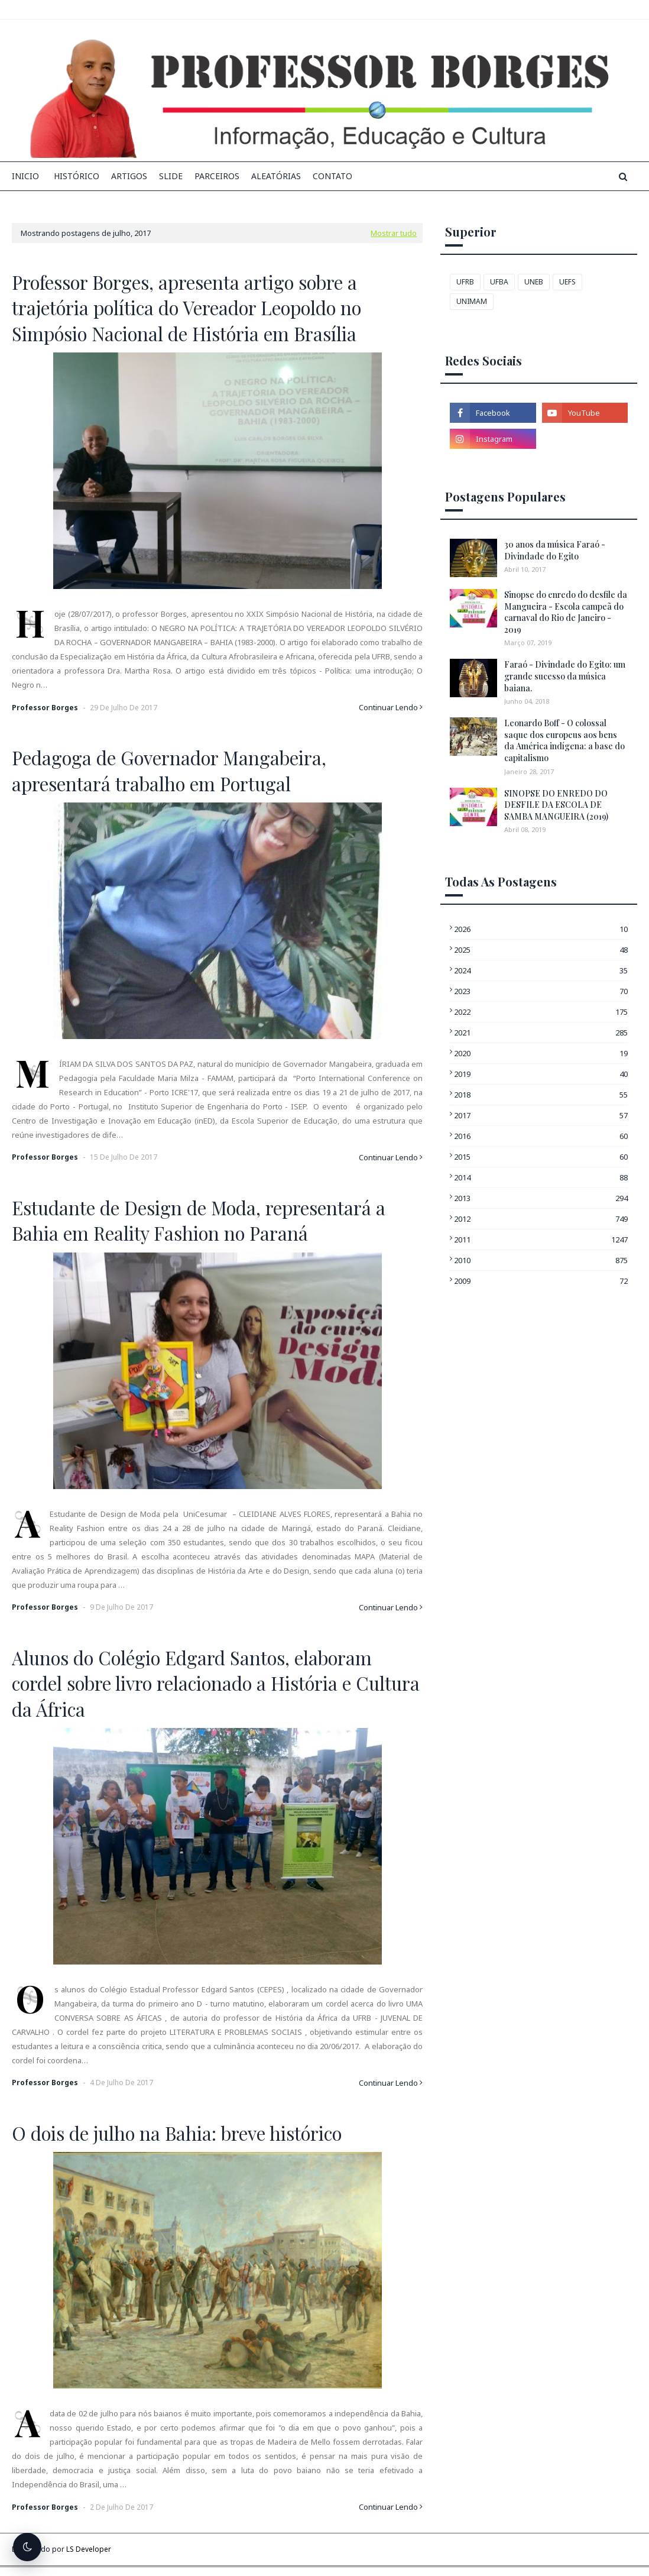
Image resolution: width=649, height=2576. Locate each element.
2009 (541, 1281)
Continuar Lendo (388, 707)
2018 (541, 1094)
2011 (541, 1239)
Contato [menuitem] (332, 176)
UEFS (567, 282)
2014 (541, 1177)
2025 (541, 949)
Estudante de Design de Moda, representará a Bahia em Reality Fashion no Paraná (198, 1220)
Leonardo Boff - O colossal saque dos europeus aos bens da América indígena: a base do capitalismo (564, 740)
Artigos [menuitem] (129, 176)
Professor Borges (45, 708)
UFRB (465, 282)
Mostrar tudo (394, 233)
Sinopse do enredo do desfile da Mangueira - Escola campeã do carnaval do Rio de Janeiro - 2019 (565, 612)
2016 (541, 1136)
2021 (541, 1032)
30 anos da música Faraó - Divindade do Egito (554, 550)
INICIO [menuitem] (25, 176)
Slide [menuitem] (171, 176)
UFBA (499, 282)
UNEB (533, 282)
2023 (541, 991)
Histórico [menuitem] (76, 176)
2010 (541, 1260)
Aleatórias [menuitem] (276, 176)
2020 (541, 1053)
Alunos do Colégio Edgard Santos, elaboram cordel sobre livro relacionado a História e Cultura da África (216, 1683)
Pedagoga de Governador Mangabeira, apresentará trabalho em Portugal (169, 770)
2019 (541, 1074)
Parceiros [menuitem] (216, 176)
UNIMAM (471, 301)
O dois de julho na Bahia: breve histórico (177, 2133)
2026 (541, 929)
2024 (541, 970)
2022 (541, 1012)
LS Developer (88, 2549)
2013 (541, 1198)
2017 (541, 1115)
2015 (541, 1156)
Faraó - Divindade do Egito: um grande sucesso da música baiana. (564, 676)
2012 (541, 1218)
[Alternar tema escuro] (27, 2547)
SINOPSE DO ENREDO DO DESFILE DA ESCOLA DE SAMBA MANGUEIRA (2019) (556, 805)
